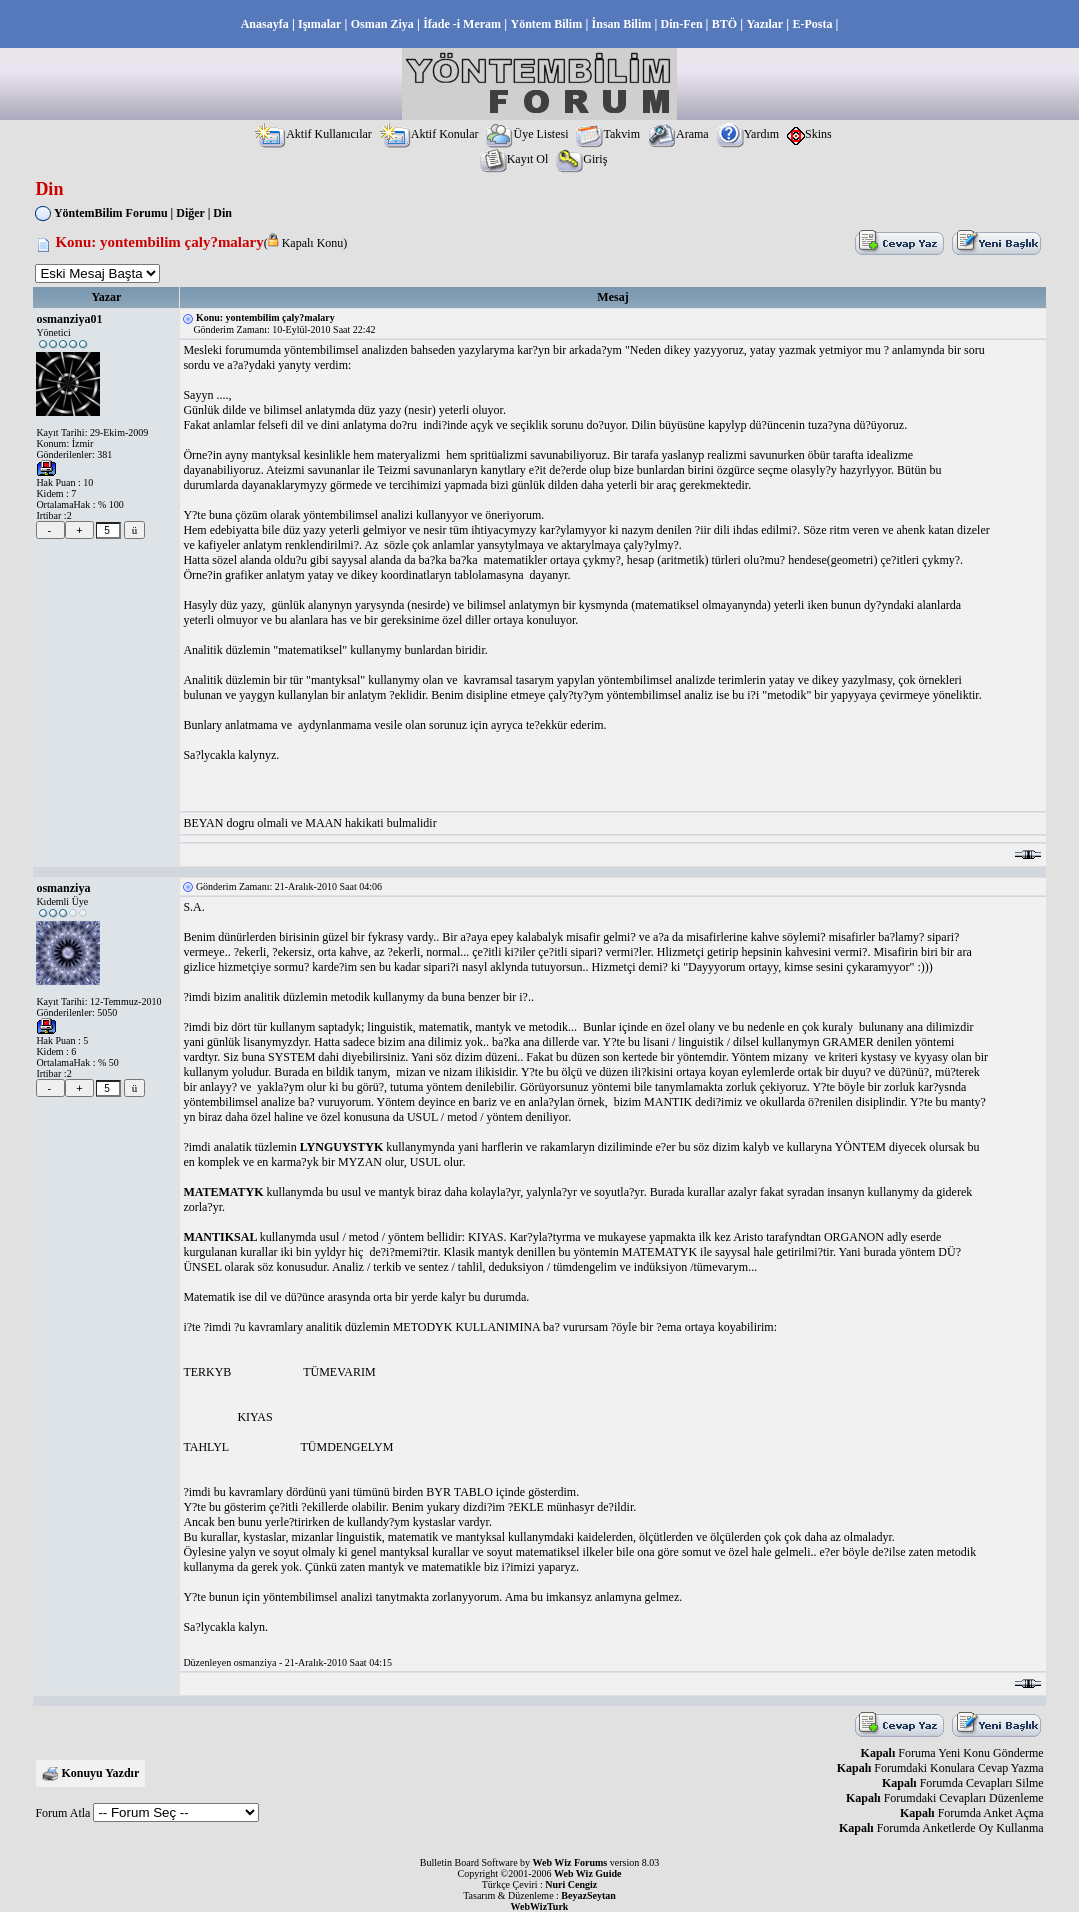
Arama (678, 134)
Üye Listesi (527, 134)
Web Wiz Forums (570, 1862)
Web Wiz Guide (587, 1873)
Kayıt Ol (514, 159)
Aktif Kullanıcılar (313, 134)
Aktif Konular (429, 134)
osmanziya (63, 888)
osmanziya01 (69, 319)
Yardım (748, 134)
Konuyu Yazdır (100, 1773)
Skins (809, 134)
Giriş (581, 159)
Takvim (608, 134)
